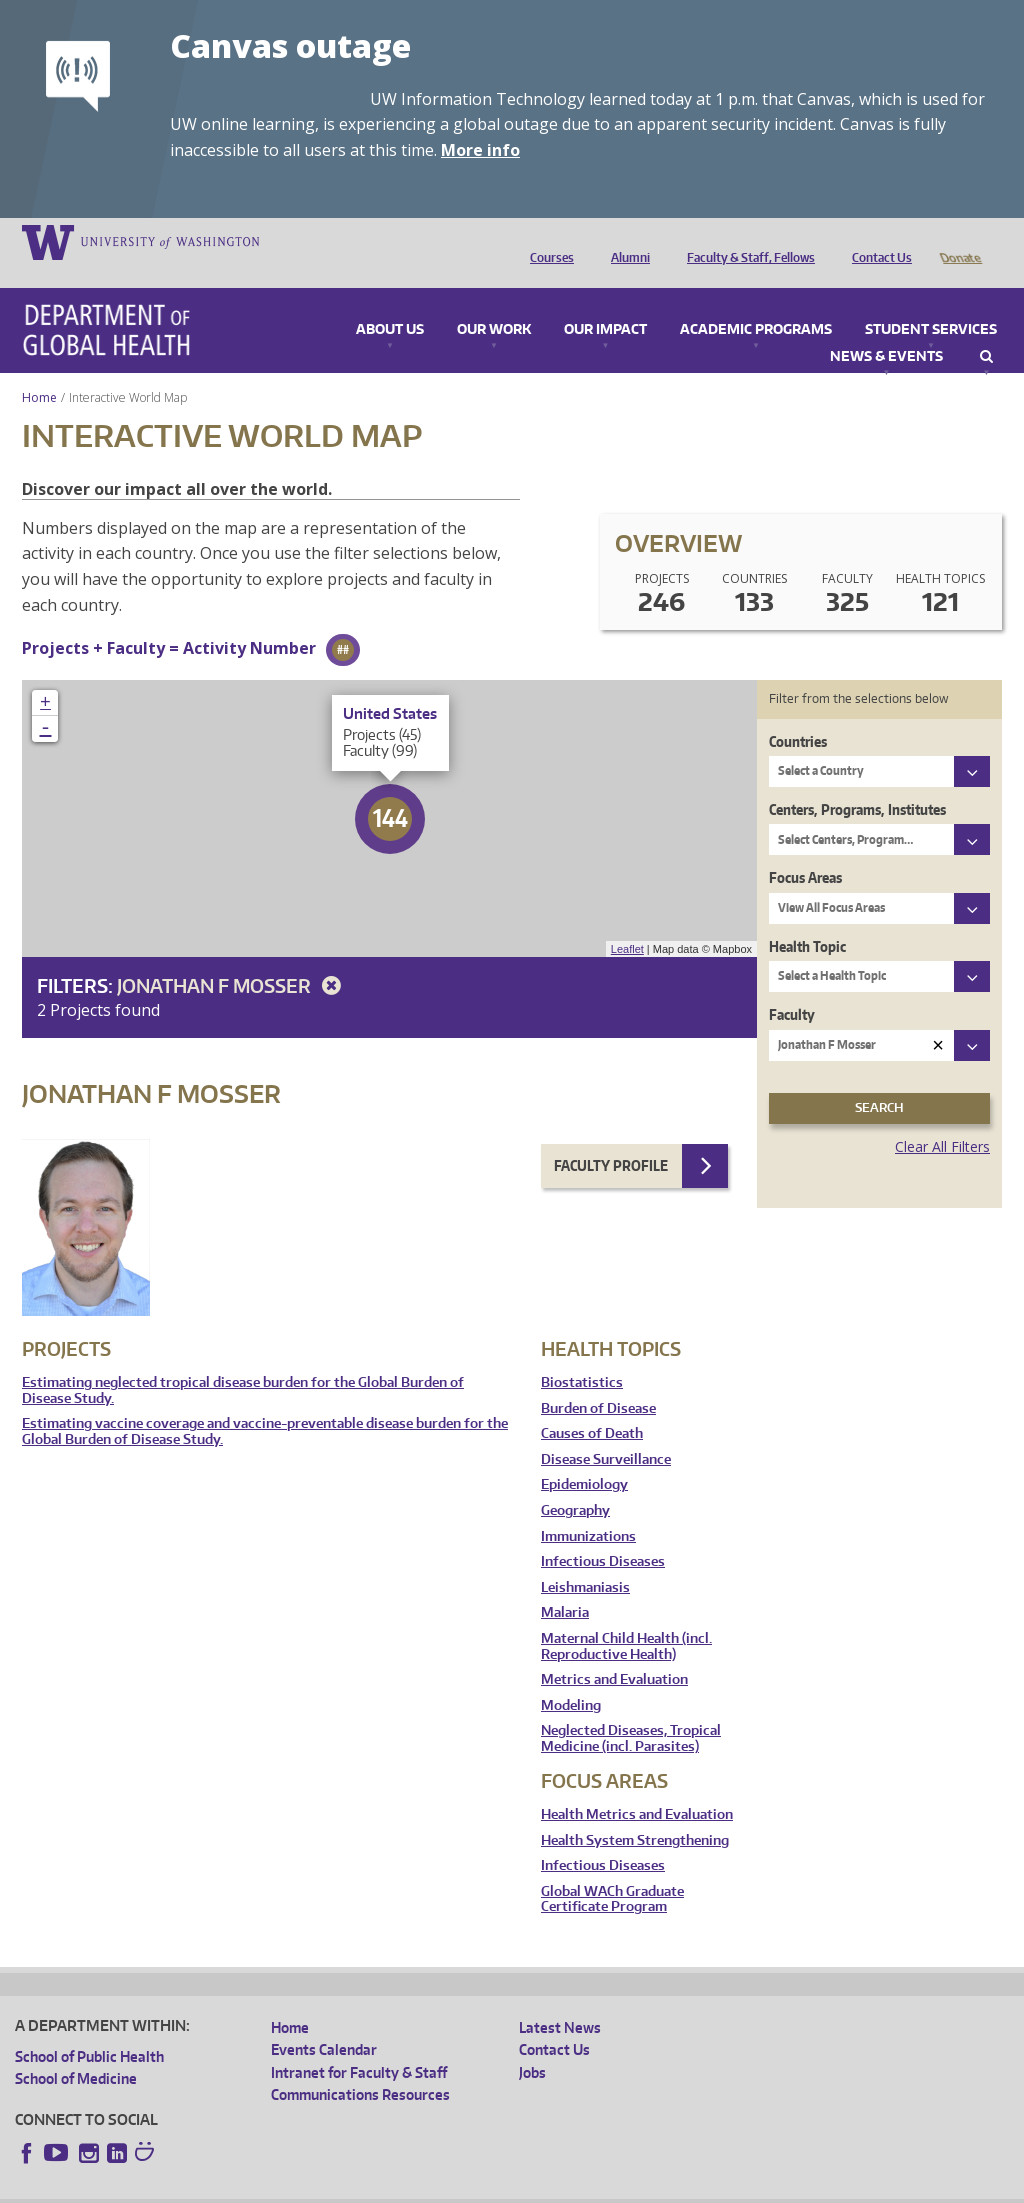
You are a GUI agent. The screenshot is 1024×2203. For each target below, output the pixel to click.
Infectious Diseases (603, 1533)
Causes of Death (592, 1405)
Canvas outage (290, 45)
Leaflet (627, 921)
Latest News (560, 1999)
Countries (798, 713)
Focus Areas (805, 849)
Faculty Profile (611, 1137)
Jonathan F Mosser (232, 957)
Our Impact (605, 302)
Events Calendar (324, 2021)
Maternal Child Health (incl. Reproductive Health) (626, 1618)
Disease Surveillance (606, 1431)
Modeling (571, 1677)
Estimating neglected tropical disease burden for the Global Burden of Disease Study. (243, 1362)
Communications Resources (360, 2066)
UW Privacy (280, 2187)
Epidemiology (584, 1456)
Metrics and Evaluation (614, 1651)
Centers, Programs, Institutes (857, 781)
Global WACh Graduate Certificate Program (612, 1871)
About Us (390, 302)
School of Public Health (89, 2028)
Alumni (625, 241)
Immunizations (588, 1508)
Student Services (931, 302)
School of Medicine (76, 2050)
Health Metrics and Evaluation (637, 1786)
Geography (575, 1482)
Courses (547, 241)
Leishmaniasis (585, 1559)
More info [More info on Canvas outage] (480, 150)
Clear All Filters (942, 1118)
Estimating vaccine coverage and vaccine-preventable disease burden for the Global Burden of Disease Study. (265, 1403)
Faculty (792, 986)
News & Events (886, 329)
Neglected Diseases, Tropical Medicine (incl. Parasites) (631, 1710)
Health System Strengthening (635, 1812)
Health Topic (807, 918)
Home (39, 369)
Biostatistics (582, 1354)
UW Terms (361, 2187)
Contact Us (877, 241)
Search (986, 329)
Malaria (565, 1584)
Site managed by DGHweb (480, 2187)
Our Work (494, 302)
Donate (959, 241)
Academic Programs (756, 302)
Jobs (532, 2044)
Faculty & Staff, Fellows (746, 241)
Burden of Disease (598, 1380)
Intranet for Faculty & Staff (359, 2044)
